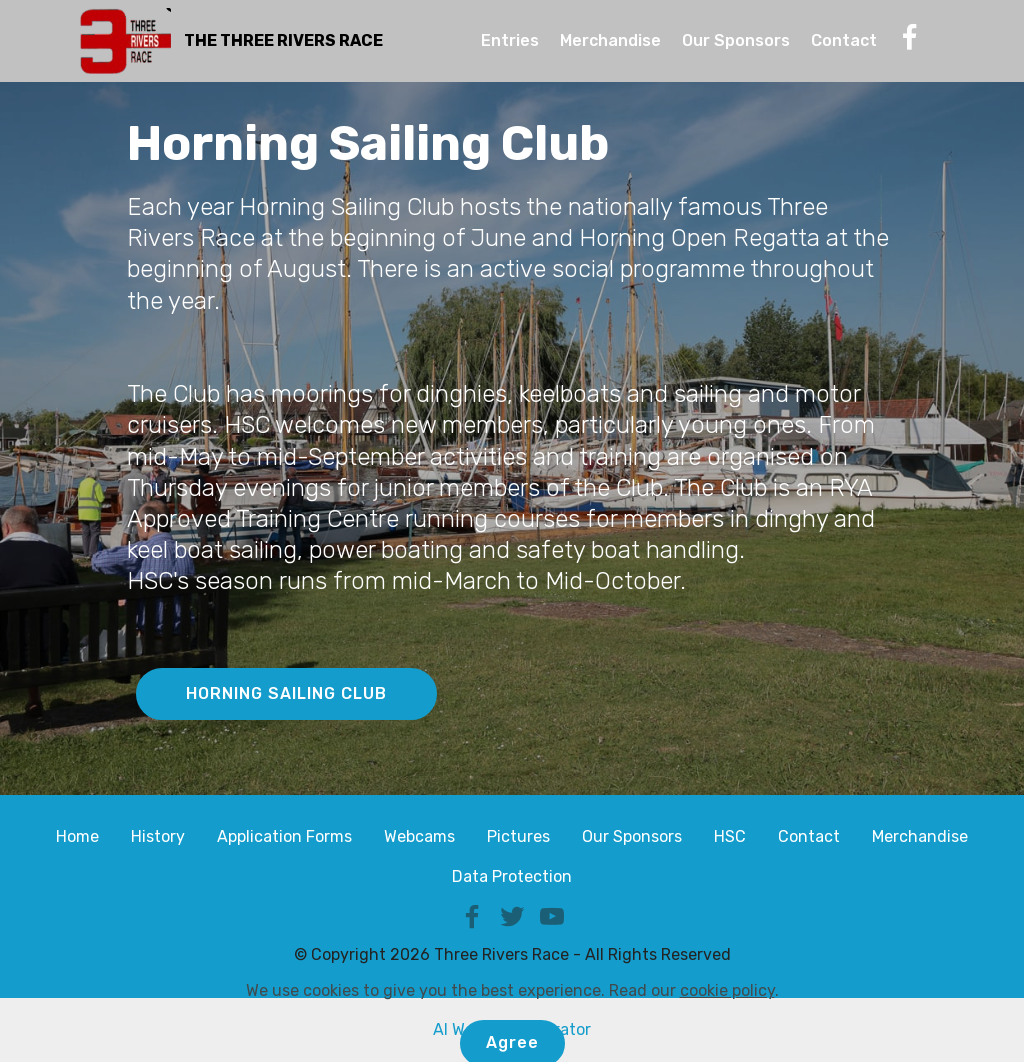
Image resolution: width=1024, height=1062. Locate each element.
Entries (510, 40)
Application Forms (284, 836)
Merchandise (610, 40)
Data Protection (512, 876)
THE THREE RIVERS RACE (283, 40)
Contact (844, 40)
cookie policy (727, 1035)
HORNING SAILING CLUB (286, 693)
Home (77, 836)
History (158, 836)
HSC (730, 836)
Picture (514, 836)
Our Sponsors (736, 40)
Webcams (419, 836)
